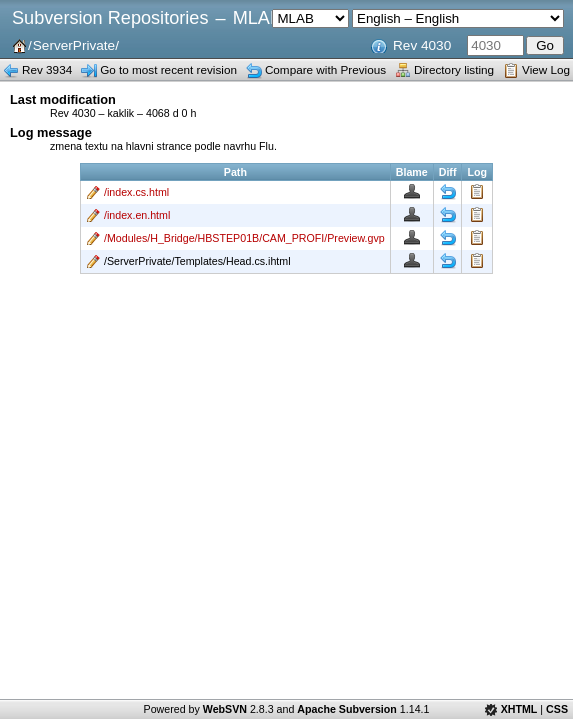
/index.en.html (137, 215)
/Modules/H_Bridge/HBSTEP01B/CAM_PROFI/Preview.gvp (244, 238)
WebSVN (225, 709)
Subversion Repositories (110, 18)
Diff (448, 192)
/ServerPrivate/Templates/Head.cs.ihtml (197, 261)
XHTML (519, 709)
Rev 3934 (47, 69)
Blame (412, 192)
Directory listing (454, 69)
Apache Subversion (347, 709)
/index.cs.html (136, 192)
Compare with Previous (325, 69)
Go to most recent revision (168, 69)
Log (477, 192)
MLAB (257, 18)
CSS (557, 709)
